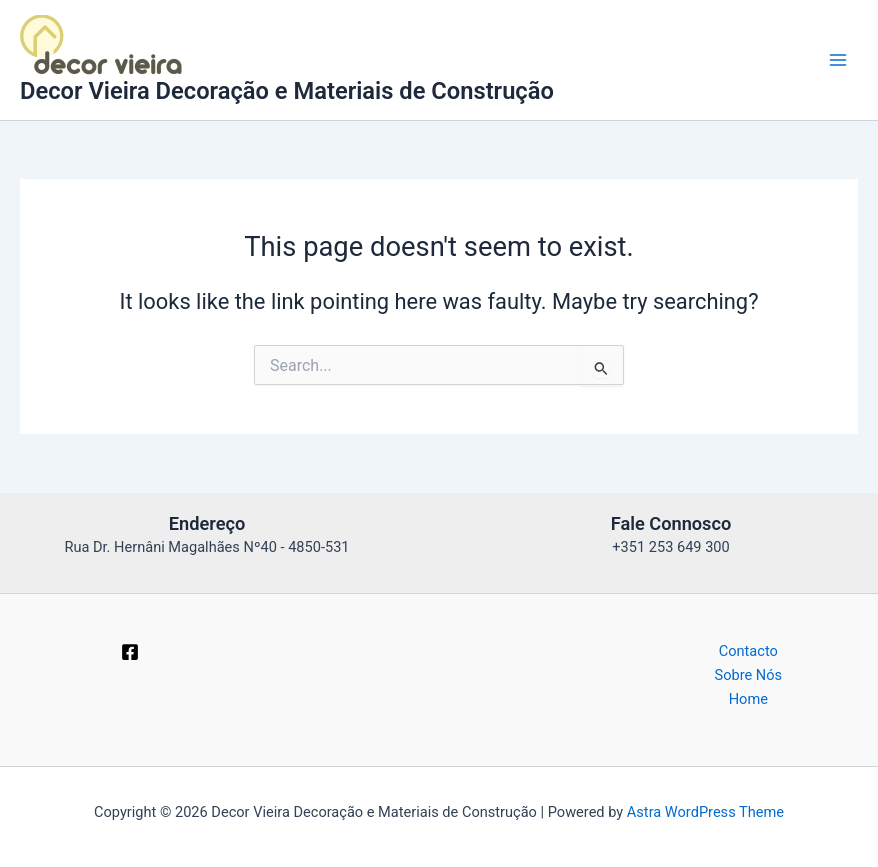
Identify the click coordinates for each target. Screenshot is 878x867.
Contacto (748, 651)
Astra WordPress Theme (705, 812)
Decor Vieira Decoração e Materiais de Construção (287, 91)
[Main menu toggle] (838, 60)
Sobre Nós (749, 675)
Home (748, 699)
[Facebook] (130, 652)
